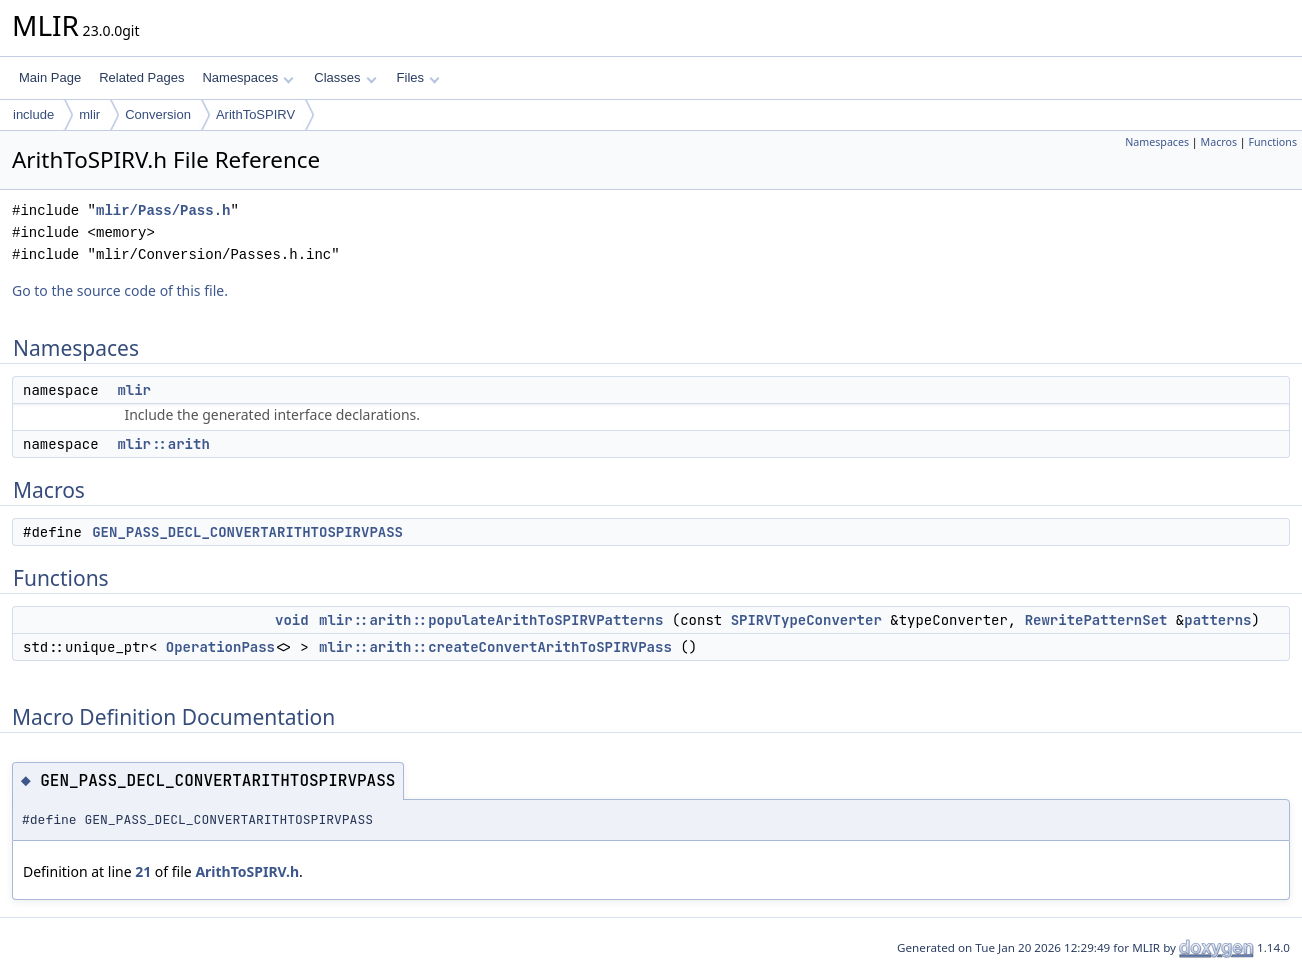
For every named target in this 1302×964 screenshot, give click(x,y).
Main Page (50, 77)
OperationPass (220, 647)
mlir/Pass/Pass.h (163, 210)
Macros (1219, 142)
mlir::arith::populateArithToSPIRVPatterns (491, 620)
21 (143, 871)
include (33, 114)
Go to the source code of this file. (120, 290)
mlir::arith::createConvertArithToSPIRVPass (495, 647)
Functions (1272, 142)
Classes (345, 77)
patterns (1217, 620)
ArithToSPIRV (255, 114)
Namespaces (247, 77)
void (292, 620)
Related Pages (141, 77)
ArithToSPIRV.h (247, 871)
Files (418, 77)
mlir (89, 114)
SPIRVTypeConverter (806, 620)
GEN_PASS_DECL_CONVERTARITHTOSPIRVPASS (247, 532)
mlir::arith (163, 444)
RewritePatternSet (1096, 620)
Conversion (158, 114)
